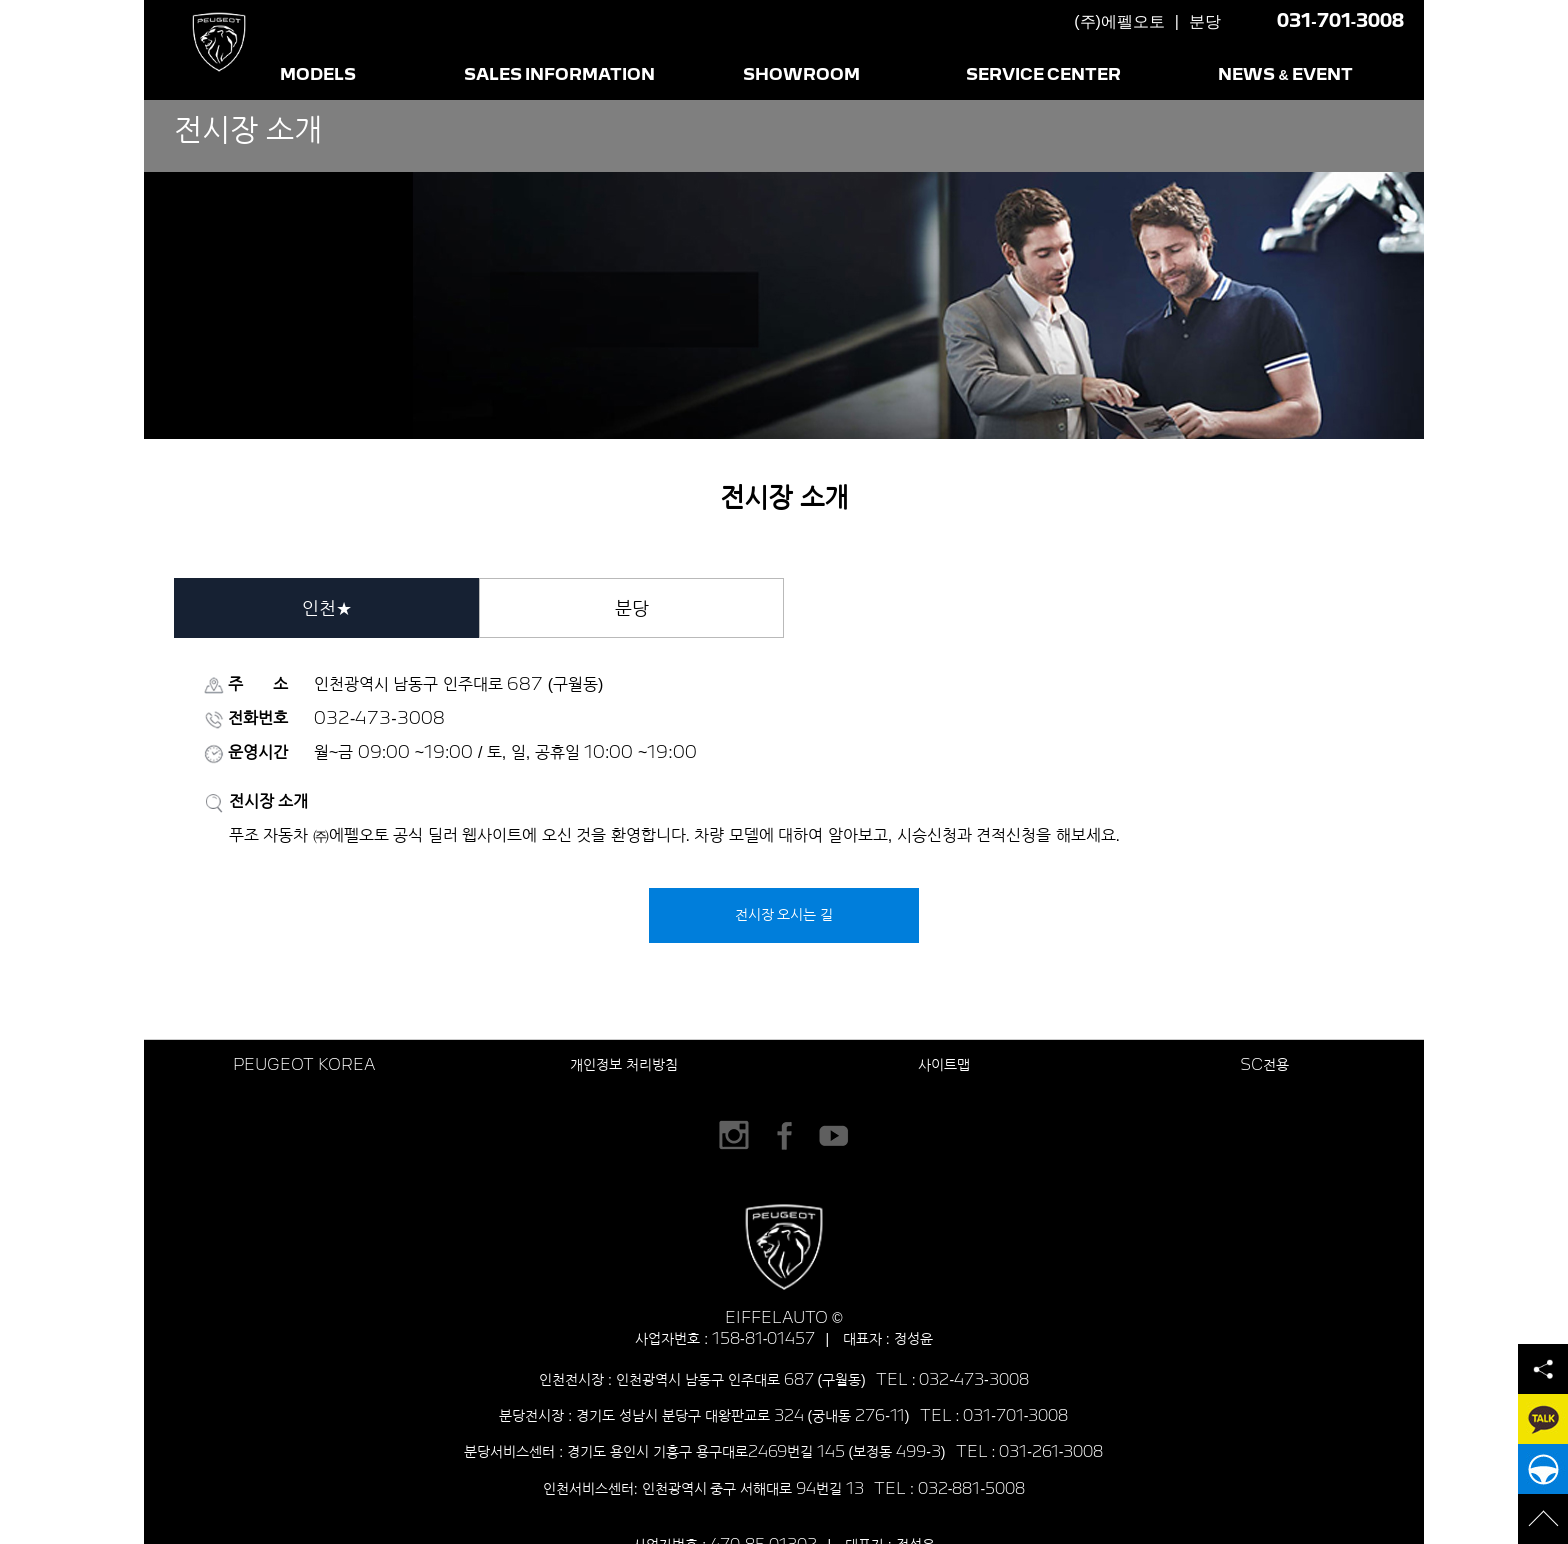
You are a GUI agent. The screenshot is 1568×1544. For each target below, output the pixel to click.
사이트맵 (944, 1065)
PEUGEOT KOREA (304, 1065)
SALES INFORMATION (560, 75)
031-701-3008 (1340, 21)
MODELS (318, 75)
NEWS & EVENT (1286, 75)
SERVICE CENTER (1044, 75)
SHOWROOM (801, 75)
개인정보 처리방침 (624, 1065)
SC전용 (1264, 1065)
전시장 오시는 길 (784, 915)
